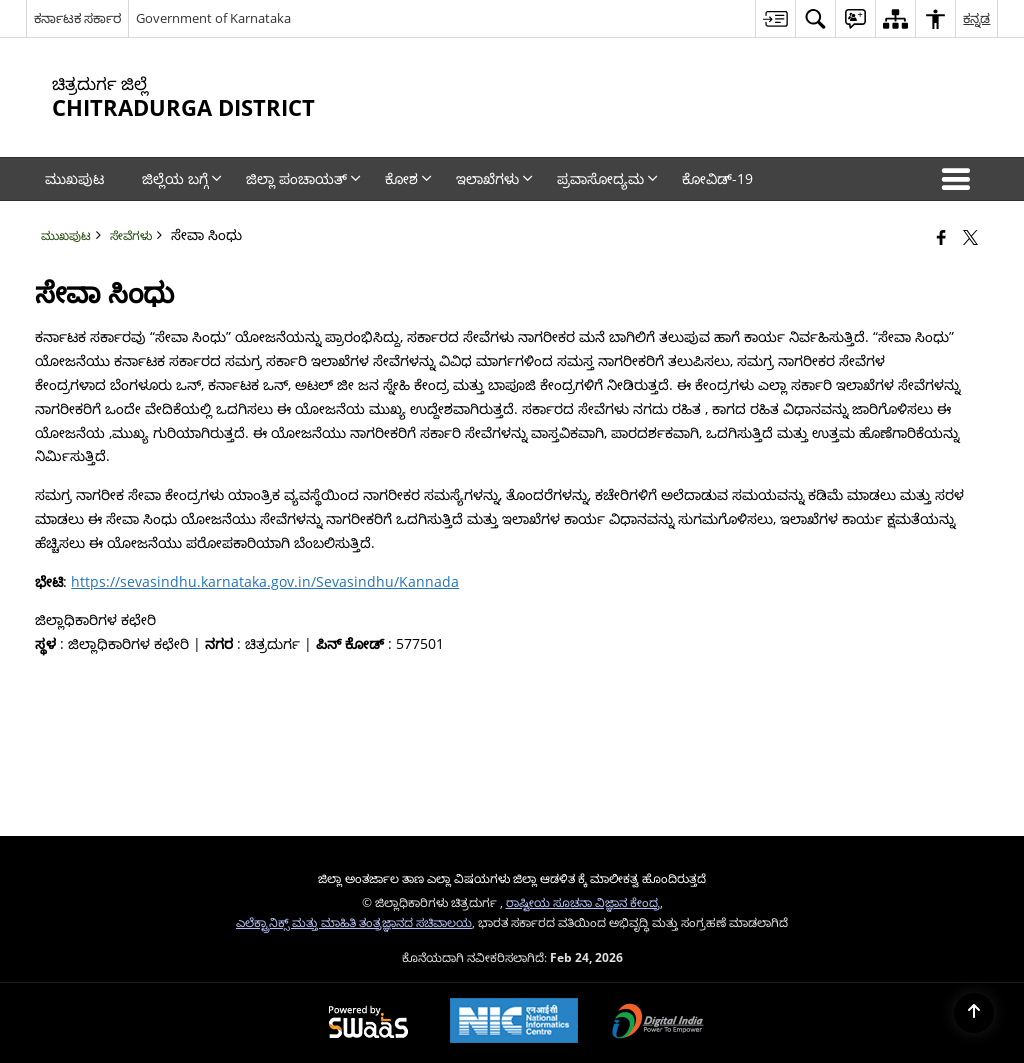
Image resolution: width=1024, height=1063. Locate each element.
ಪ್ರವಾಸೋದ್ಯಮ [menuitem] (607, 178)
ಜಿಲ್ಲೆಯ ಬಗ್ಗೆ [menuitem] (182, 178)
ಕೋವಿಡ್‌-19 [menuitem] (717, 178)
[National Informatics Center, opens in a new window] (514, 1022)
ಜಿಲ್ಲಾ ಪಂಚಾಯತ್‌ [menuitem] (303, 178)
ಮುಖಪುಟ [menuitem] (74, 178)
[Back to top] (974, 1013)
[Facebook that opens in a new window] (941, 237)
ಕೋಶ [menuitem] (408, 178)
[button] (960, 179)
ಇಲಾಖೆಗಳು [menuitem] (494, 178)
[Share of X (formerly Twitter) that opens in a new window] (970, 237)
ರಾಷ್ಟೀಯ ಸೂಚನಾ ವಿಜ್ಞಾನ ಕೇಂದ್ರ (583, 902)
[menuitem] (775, 18)
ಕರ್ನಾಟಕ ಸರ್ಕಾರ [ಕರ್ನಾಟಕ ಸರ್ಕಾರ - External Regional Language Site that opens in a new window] (77, 18)
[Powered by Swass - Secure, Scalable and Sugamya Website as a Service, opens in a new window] (368, 1023)
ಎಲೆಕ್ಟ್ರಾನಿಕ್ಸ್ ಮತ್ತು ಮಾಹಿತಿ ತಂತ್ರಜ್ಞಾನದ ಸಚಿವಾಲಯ (354, 922)
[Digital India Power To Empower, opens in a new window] (658, 1023)
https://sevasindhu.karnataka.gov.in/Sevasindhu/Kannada (265, 581)
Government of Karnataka (213, 18)
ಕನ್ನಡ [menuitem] (976, 18)
